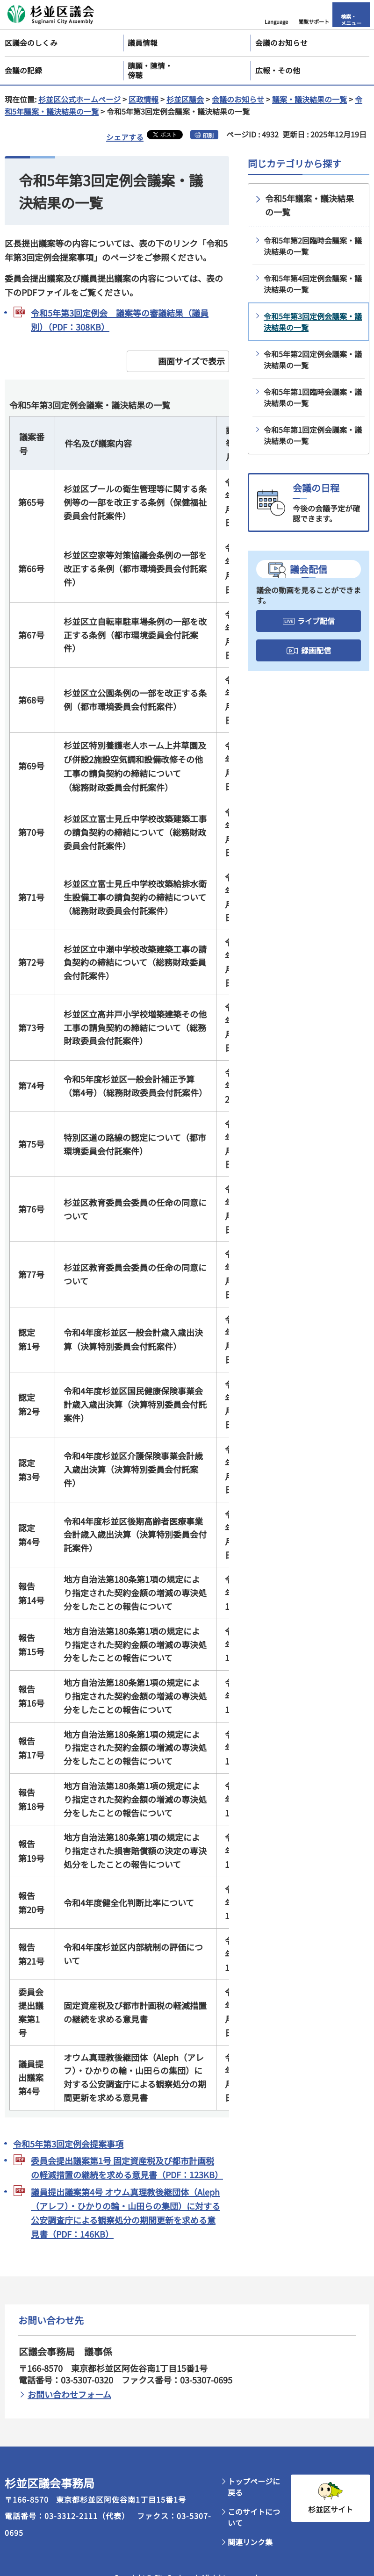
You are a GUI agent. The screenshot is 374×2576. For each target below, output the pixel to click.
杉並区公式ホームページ (79, 99)
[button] (276, 14)
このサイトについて (254, 2517)
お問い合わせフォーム (69, 2394)
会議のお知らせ (238, 99)
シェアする (125, 137)
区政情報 (143, 99)
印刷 (208, 135)
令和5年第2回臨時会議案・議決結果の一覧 (313, 246)
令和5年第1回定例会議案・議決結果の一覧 (313, 435)
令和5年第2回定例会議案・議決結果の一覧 (313, 359)
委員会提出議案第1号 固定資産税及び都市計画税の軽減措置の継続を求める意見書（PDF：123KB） (126, 2167)
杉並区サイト (330, 2509)
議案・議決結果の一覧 (309, 99)
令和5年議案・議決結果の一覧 (309, 205)
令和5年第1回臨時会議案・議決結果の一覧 (313, 397)
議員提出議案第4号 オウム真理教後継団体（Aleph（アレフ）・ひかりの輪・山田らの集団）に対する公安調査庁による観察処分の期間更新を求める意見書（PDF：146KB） (125, 2213)
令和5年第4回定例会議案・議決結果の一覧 (313, 284)
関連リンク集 (250, 2541)
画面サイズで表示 (191, 361)
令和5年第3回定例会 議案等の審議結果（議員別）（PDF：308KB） (120, 320)
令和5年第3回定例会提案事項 (68, 2144)
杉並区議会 (185, 99)
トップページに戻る (254, 2487)
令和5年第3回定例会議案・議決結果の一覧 (313, 321)
